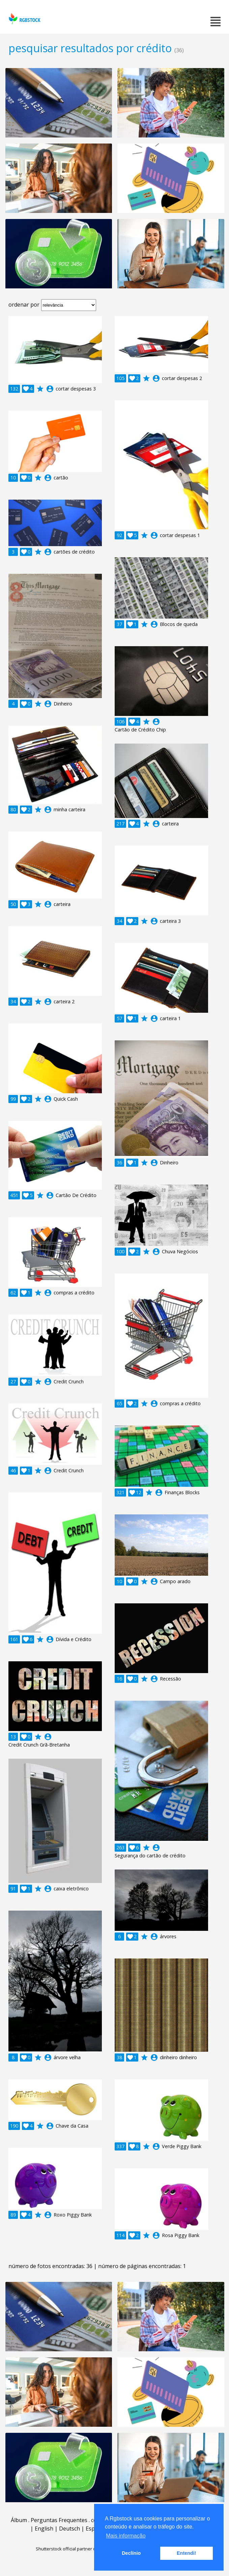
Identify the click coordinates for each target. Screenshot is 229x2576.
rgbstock (23, 18)
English (44, 2528)
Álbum (19, 2520)
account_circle (50, 389)
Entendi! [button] (186, 2553)
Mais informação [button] (125, 2536)
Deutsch (69, 2528)
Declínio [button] (131, 2553)
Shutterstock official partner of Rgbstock (76, 2549)
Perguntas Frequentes (59, 2520)
